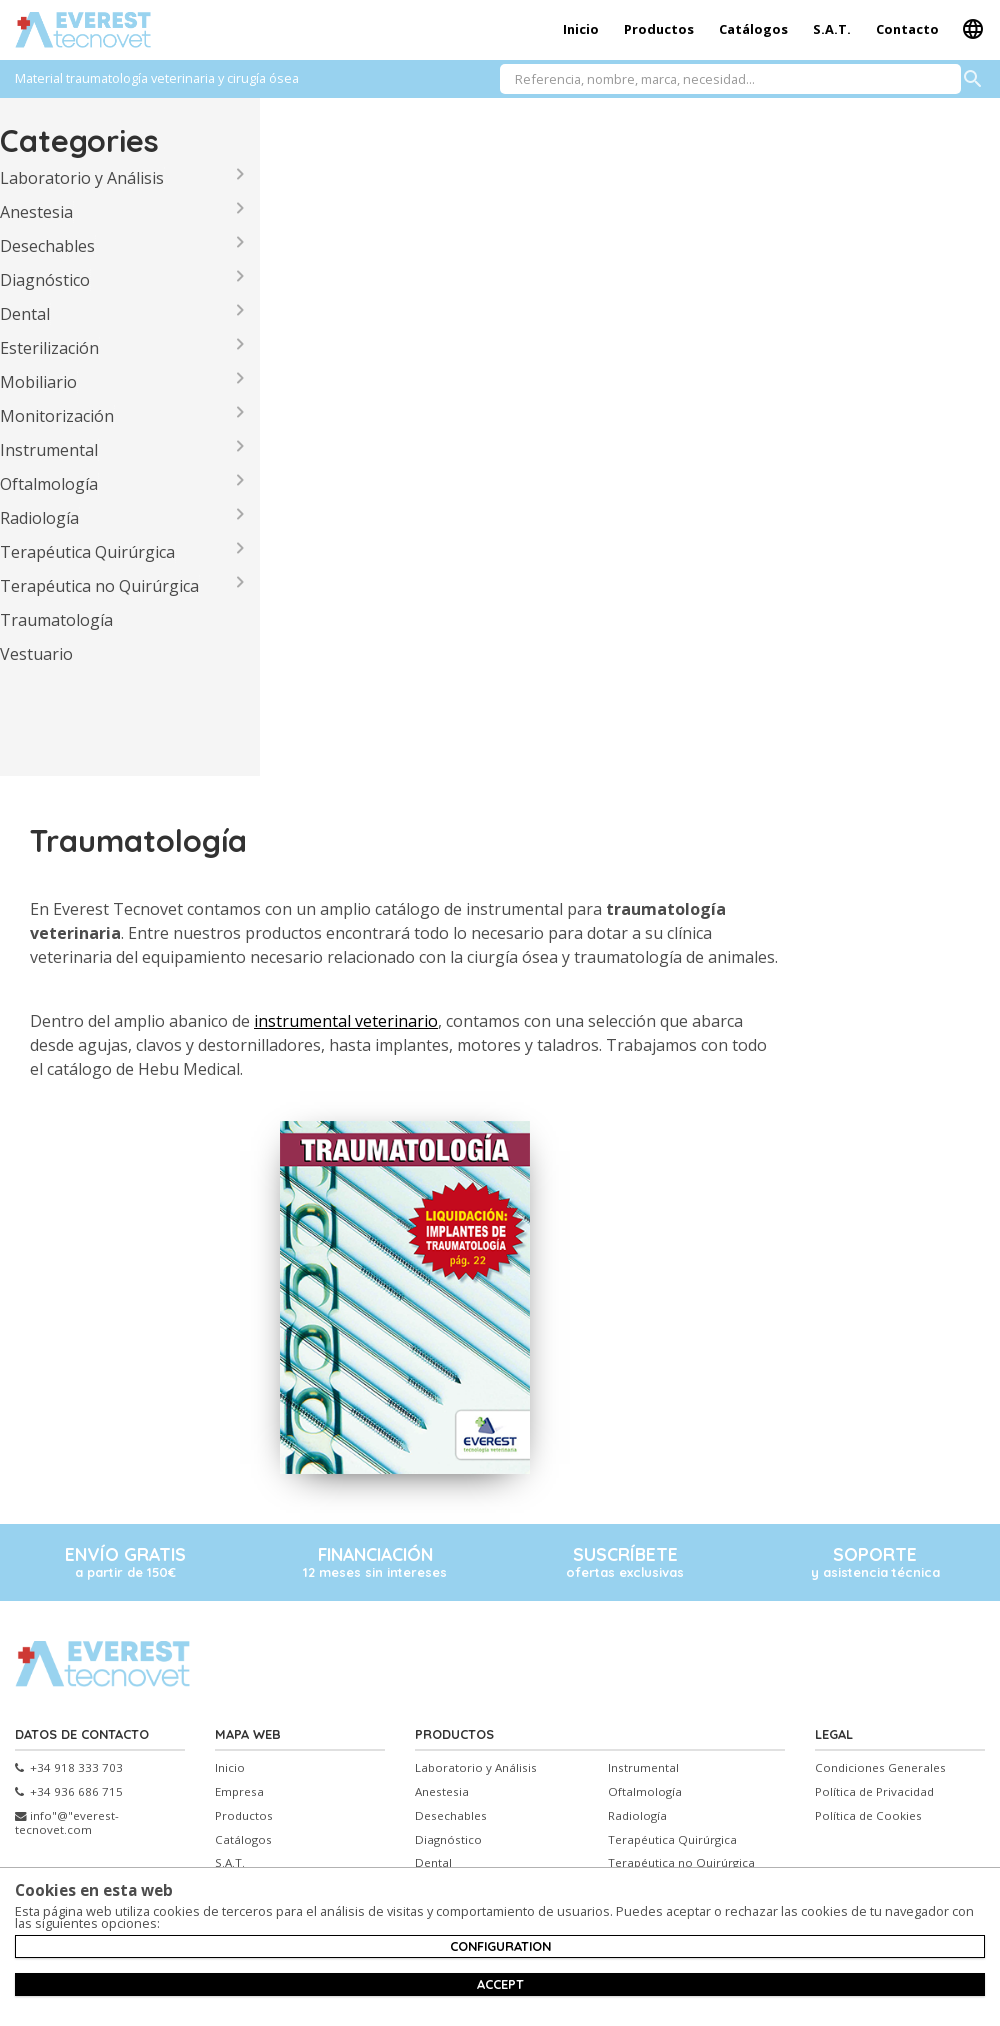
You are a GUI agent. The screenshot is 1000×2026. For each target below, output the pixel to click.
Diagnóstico (45, 280)
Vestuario (36, 654)
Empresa (239, 1792)
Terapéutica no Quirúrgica (99, 586)
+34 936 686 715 (69, 1792)
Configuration (500, 1946)
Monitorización (57, 416)
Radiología (39, 518)
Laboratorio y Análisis (82, 178)
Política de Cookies (868, 1816)
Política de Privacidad (874, 1792)
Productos (659, 29)
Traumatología (56, 620)
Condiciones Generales (880, 1768)
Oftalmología (49, 484)
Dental (25, 314)
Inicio (581, 29)
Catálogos (753, 29)
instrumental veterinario (346, 1021)
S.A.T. (832, 29)
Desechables (47, 246)
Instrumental (49, 450)
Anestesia (36, 212)
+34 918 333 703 (69, 1768)
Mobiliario (38, 382)
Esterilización (49, 348)
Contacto (907, 29)
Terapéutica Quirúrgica (87, 552)
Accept (500, 1984)
